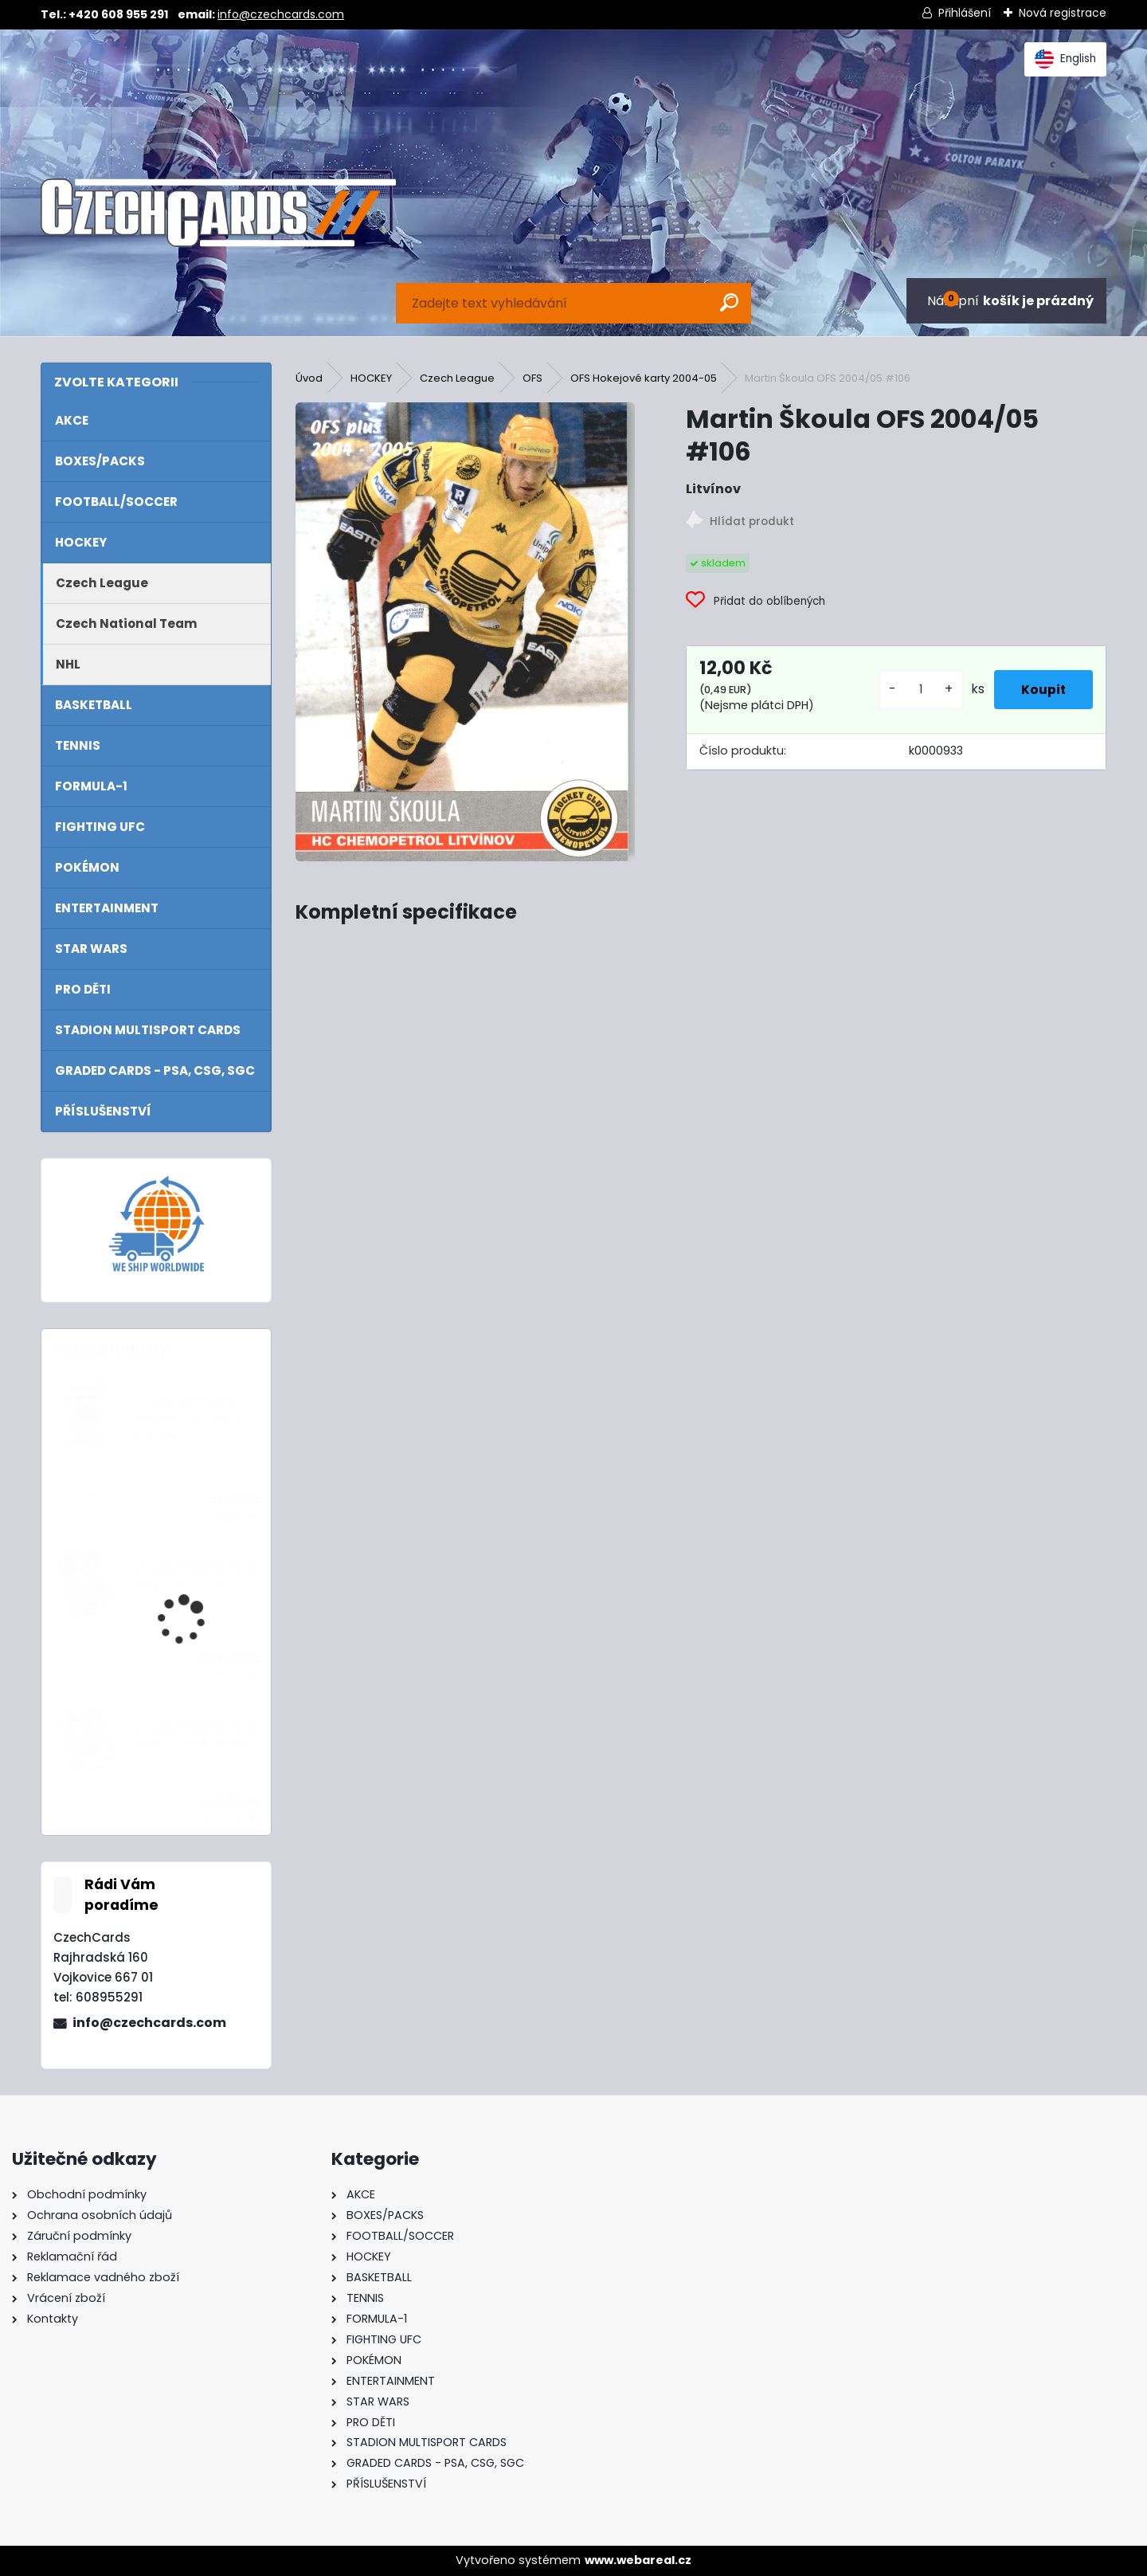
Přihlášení (964, 13)
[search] (729, 302)
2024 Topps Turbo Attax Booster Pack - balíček (193, 1419)
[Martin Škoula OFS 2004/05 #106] (465, 631)
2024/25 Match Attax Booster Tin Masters (196, 1735)
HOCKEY (371, 378)
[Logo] (218, 212)
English (1065, 59)
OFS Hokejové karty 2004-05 (643, 378)
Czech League (457, 378)
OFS (532, 378)
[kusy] (910, 690)
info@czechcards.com (280, 14)
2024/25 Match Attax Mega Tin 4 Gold (196, 1576)
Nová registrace (1062, 13)
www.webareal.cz (638, 2560)
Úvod (309, 378)
